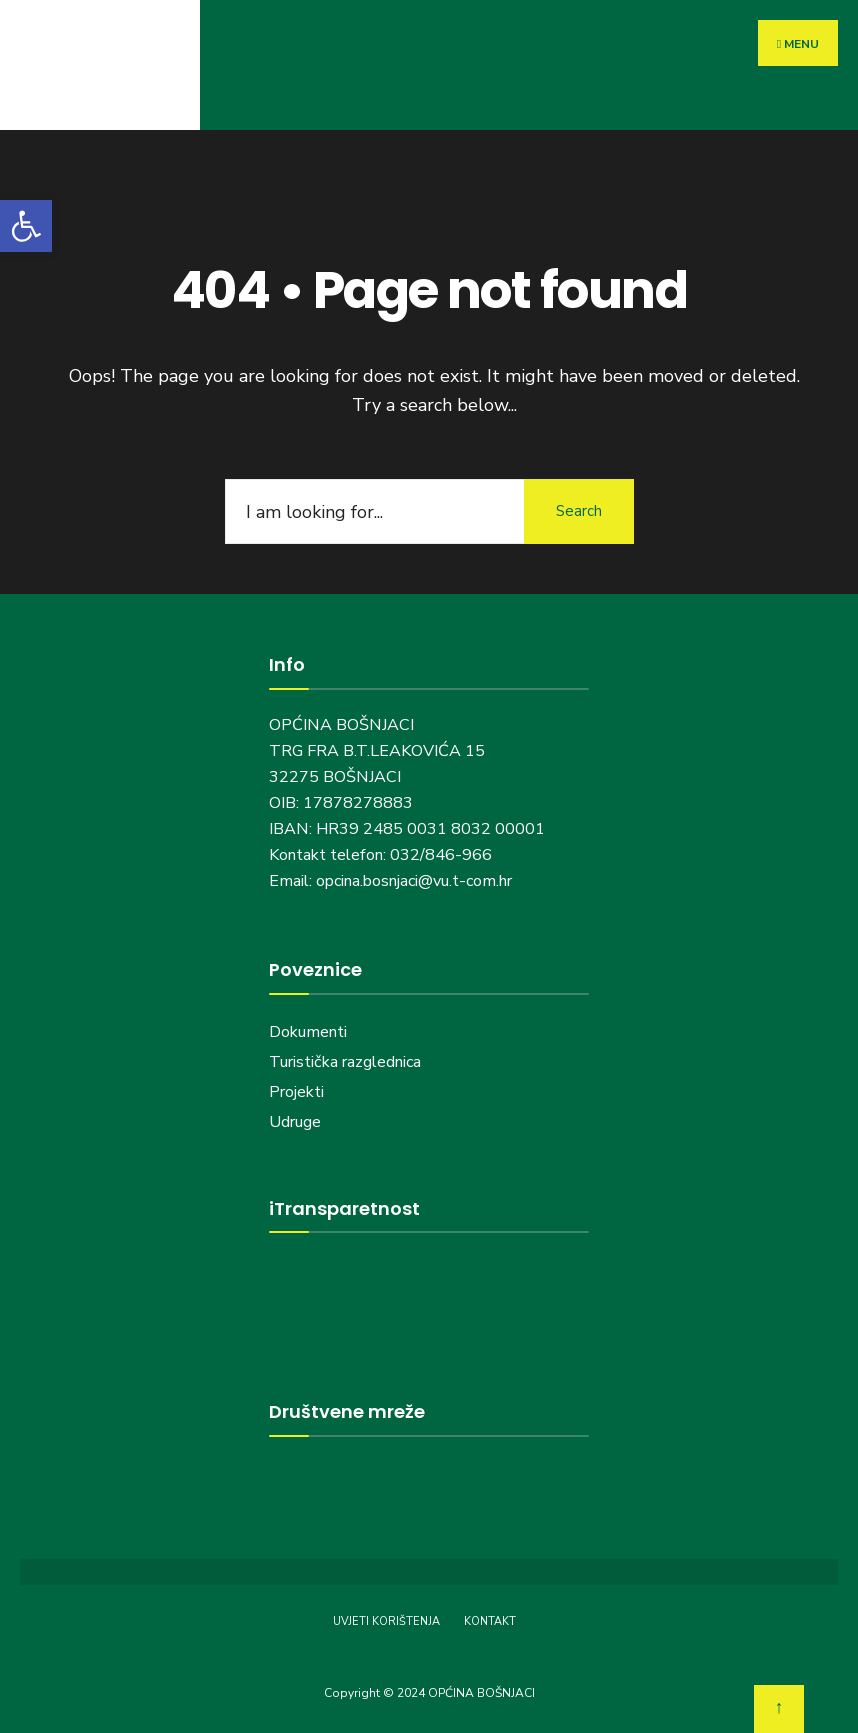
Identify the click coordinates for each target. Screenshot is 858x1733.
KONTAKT (490, 1621)
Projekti (296, 1092)
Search (579, 511)
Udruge (297, 1122)
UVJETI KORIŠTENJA (386, 1621)
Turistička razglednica (345, 1062)
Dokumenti (308, 1032)
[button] (26, 226)
